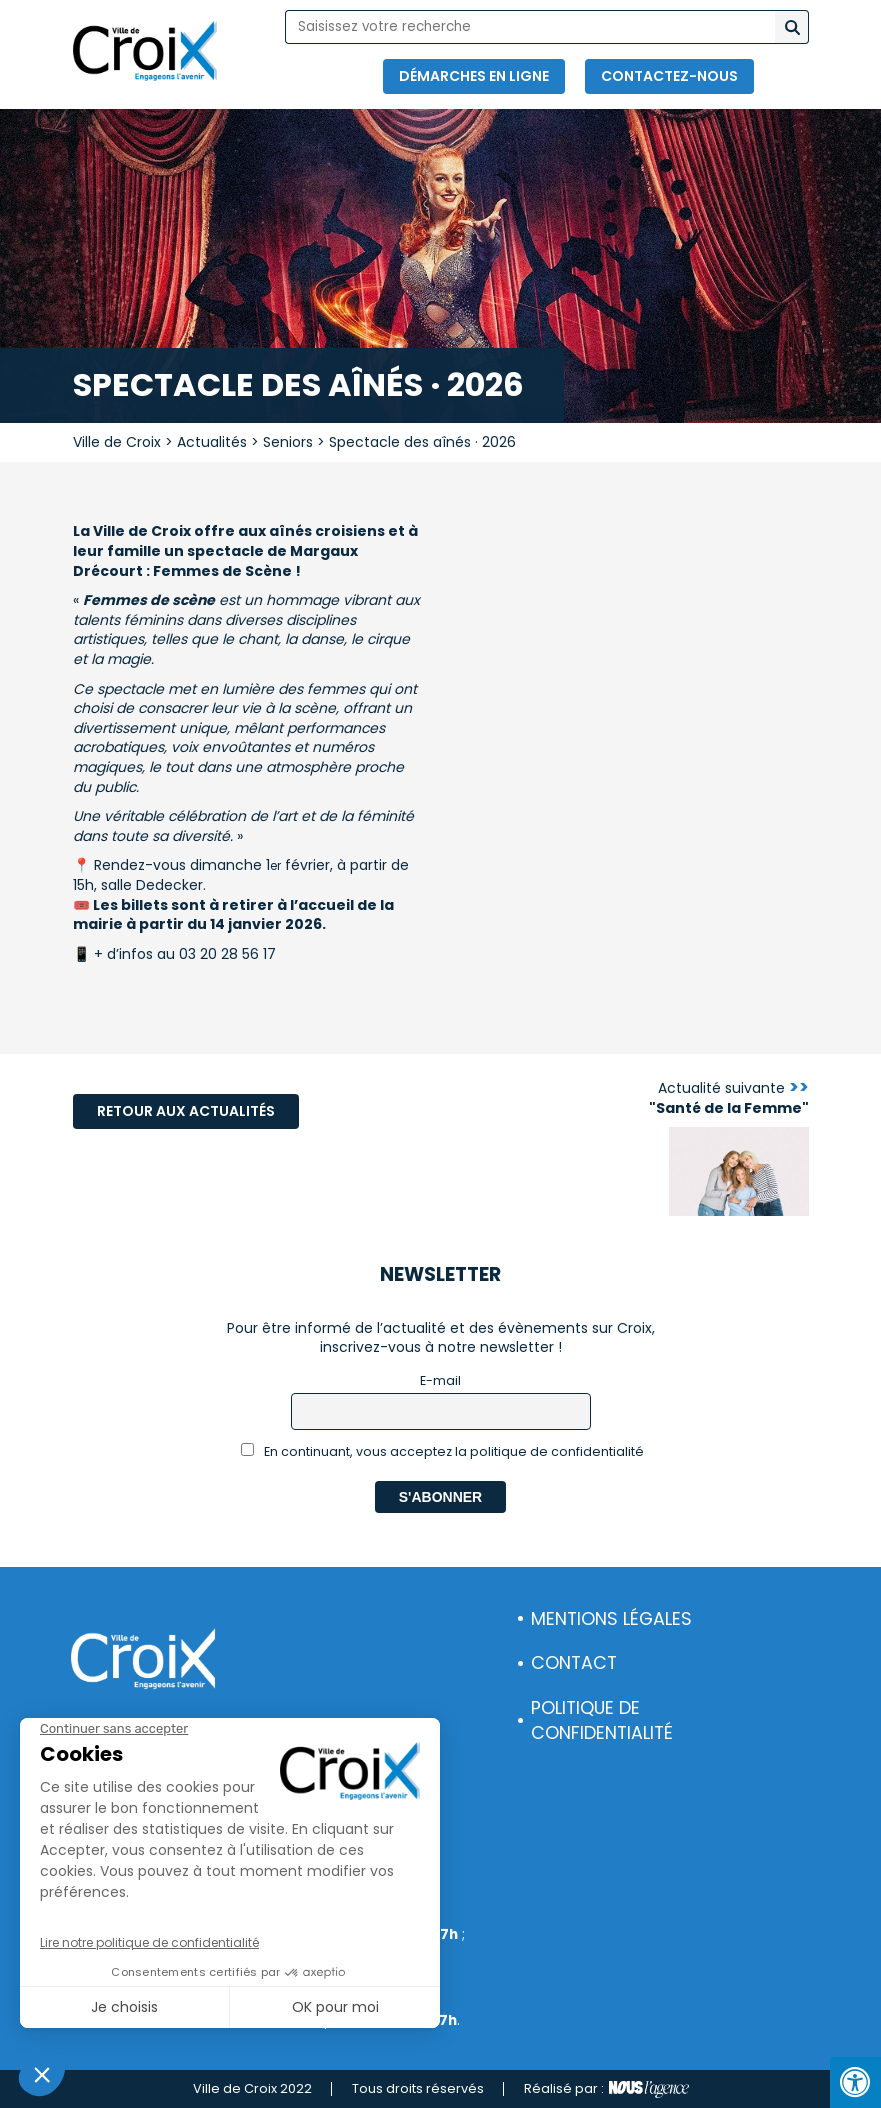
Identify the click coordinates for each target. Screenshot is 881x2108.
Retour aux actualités (186, 1111)
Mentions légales (611, 1619)
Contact (574, 1663)
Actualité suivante (729, 1098)
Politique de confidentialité (602, 1720)
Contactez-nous (669, 76)
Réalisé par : (606, 2089)
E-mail (440, 1380)
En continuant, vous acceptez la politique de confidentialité (442, 1451)
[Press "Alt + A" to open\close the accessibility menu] (855, 2082)
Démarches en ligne (474, 76)
